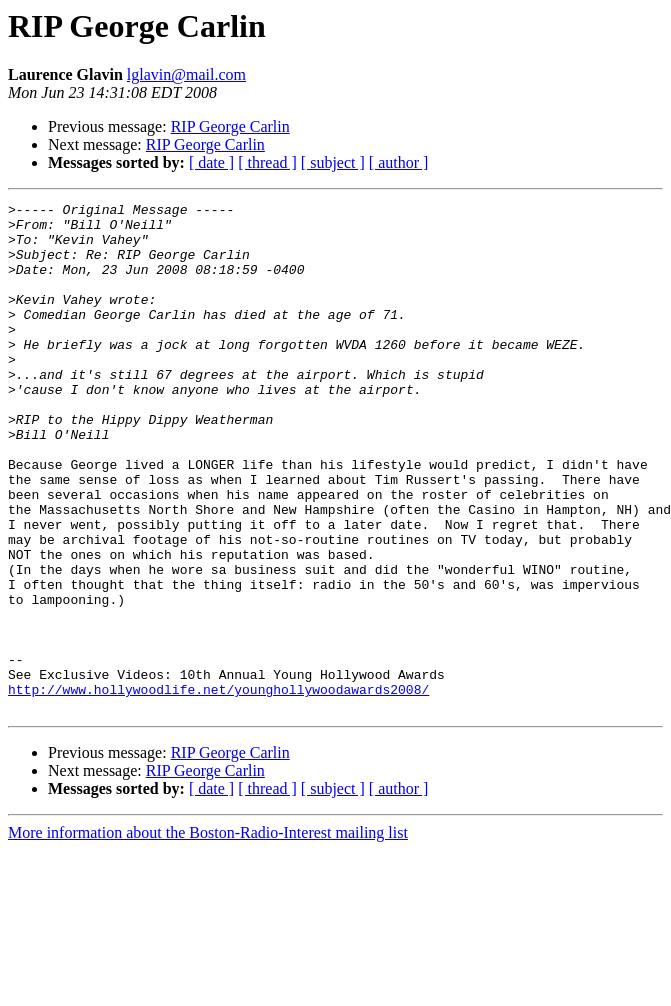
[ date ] (211, 162)
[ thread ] (267, 162)
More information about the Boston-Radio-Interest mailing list (208, 934)
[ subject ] (333, 162)
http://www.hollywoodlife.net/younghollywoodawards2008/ (218, 788)
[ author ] (399, 162)
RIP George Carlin (230, 126)
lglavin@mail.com (186, 74)
